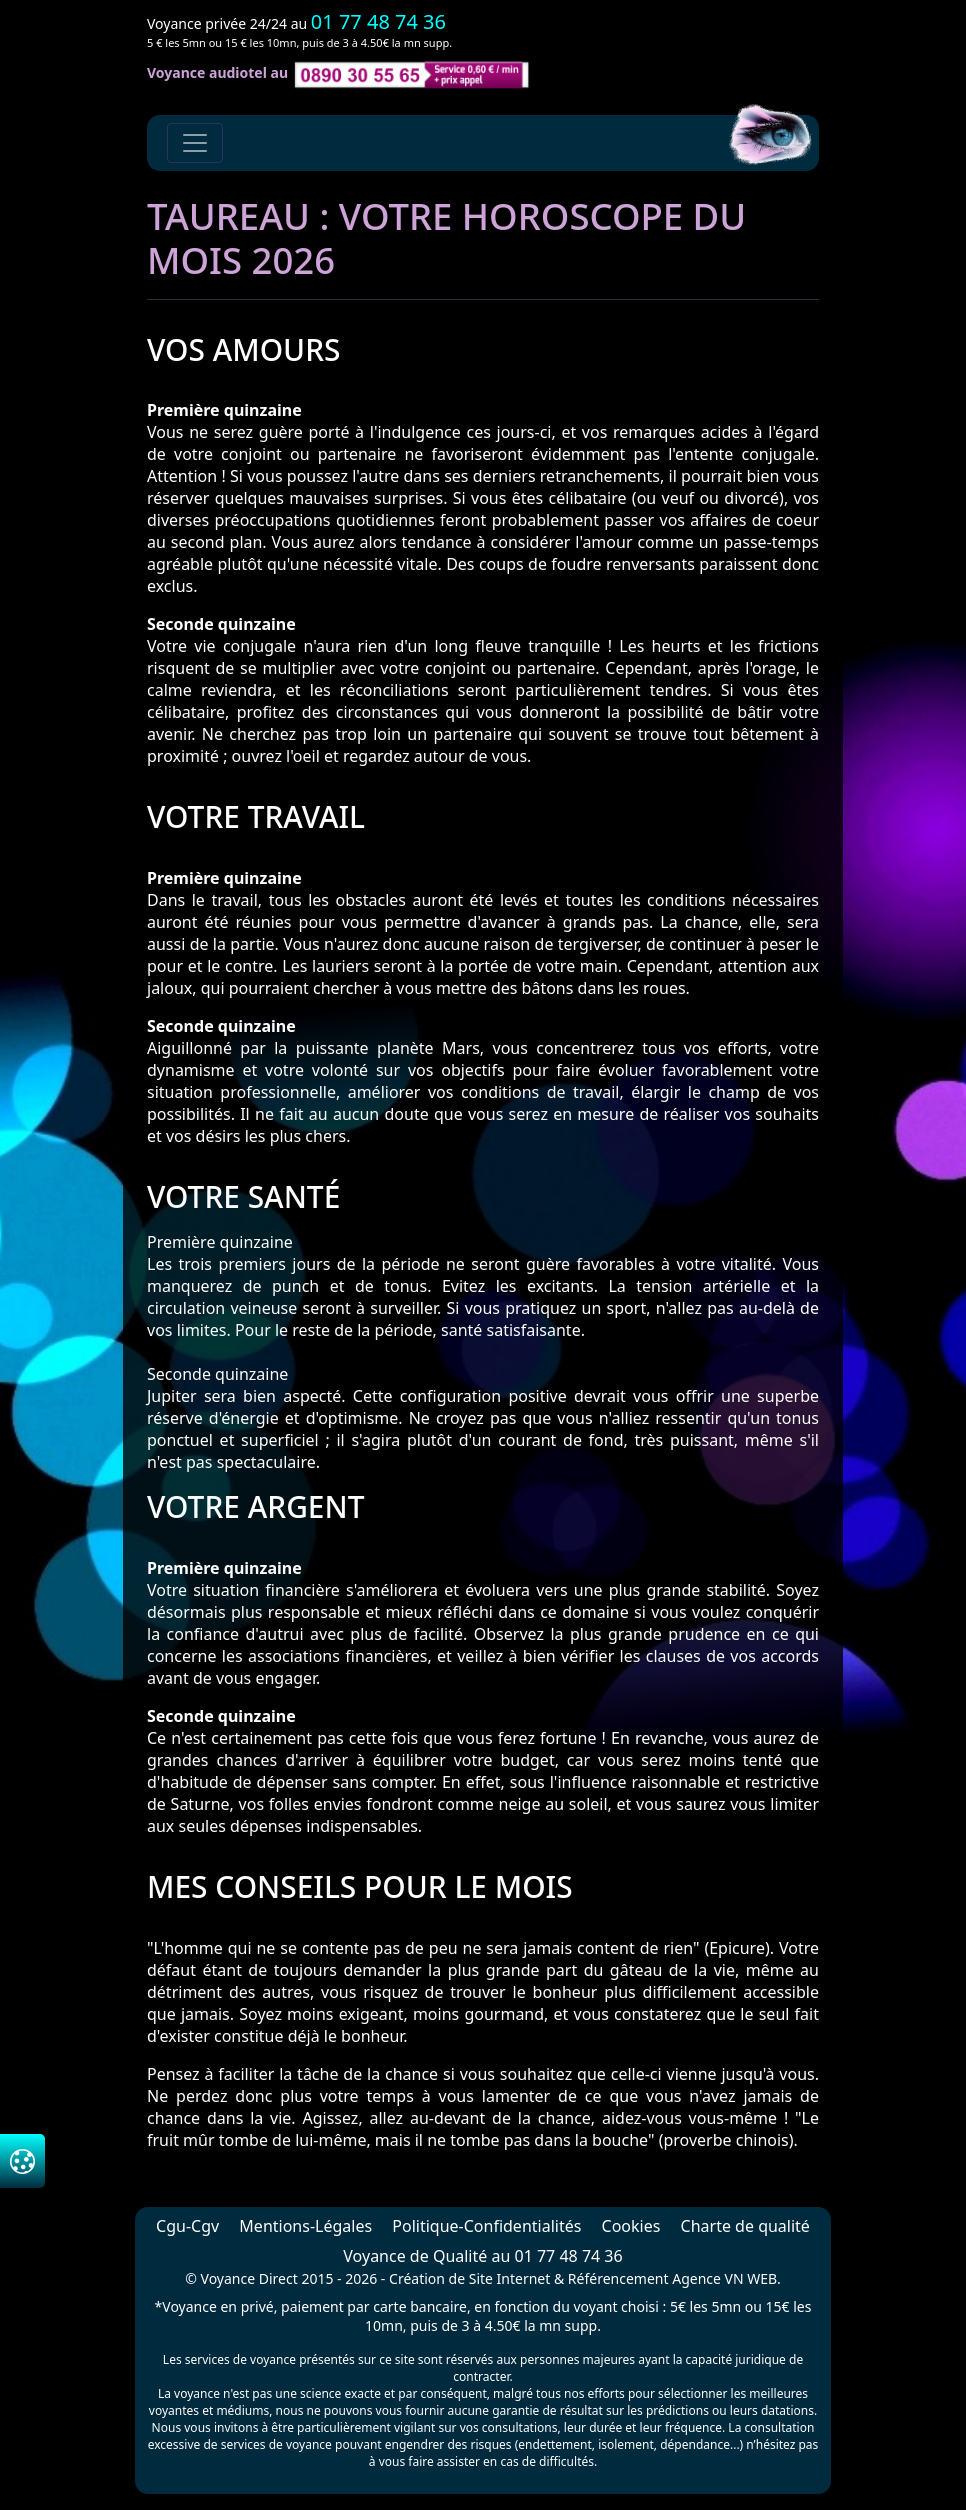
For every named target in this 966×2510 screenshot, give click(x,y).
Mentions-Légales (305, 2226)
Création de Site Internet (469, 2278)
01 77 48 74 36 (378, 21)
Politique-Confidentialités (486, 2226)
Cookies (631, 2226)
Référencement (618, 2278)
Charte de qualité (745, 2226)
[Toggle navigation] (195, 143)
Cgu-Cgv (187, 2226)
